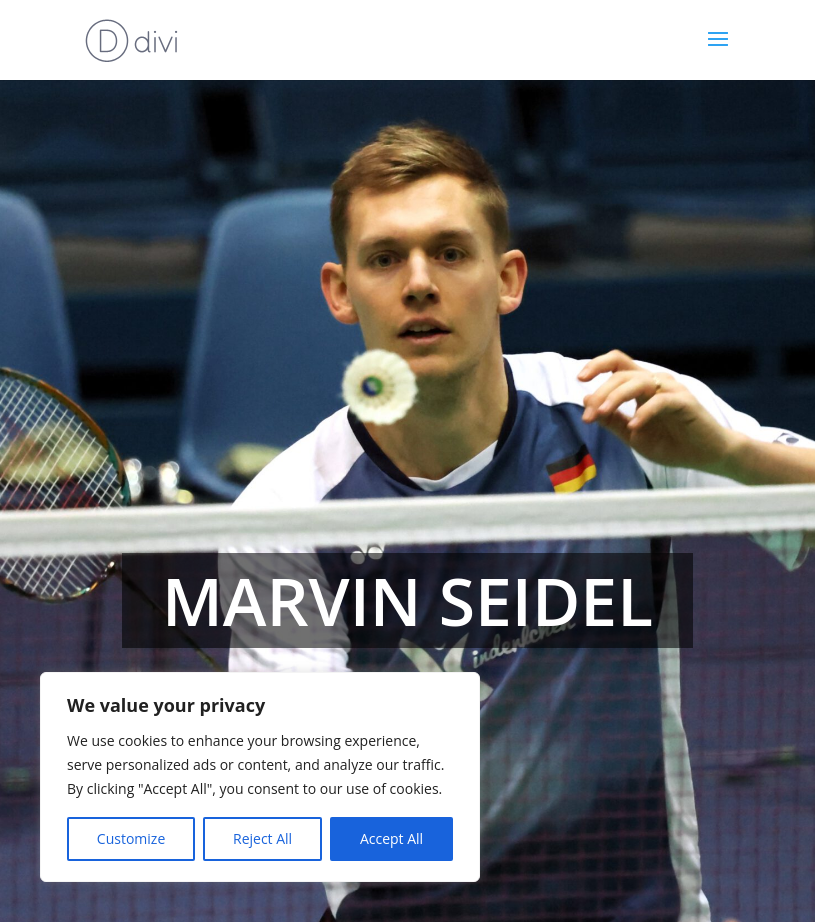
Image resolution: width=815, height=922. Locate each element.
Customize (131, 838)
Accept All (391, 838)
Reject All (262, 838)
